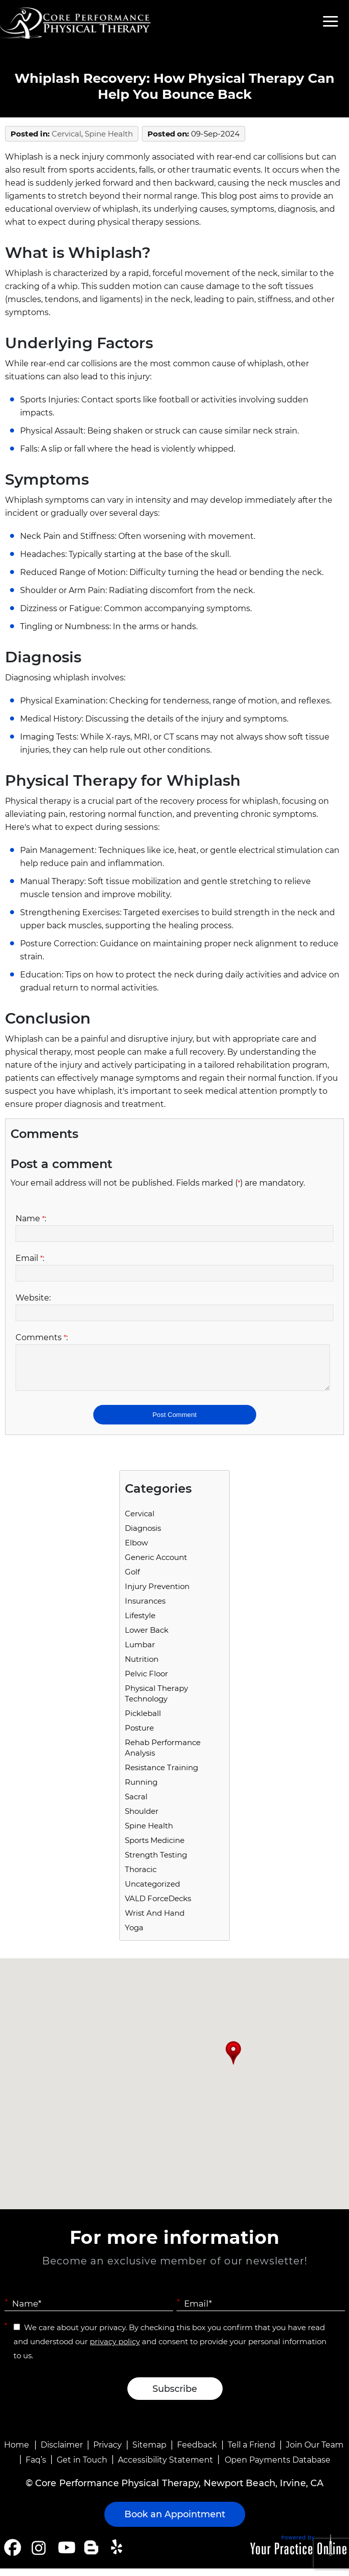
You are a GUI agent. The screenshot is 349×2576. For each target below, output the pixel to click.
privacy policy (115, 2349)
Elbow (136, 1550)
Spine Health (109, 133)
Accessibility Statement (165, 2467)
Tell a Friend (251, 2452)
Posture (139, 1735)
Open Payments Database (277, 2467)
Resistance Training (161, 1775)
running (141, 1789)
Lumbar (140, 1652)
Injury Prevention (157, 1594)
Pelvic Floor (146, 1681)
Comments (42, 1337)
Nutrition (141, 1666)
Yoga (134, 1935)
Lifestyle (140, 1623)
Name (31, 1218)
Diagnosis (143, 1535)
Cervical (66, 133)
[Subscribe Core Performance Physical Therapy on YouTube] (65, 2554)
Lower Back (146, 1637)
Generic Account (156, 1564)
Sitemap (149, 2452)
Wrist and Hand (155, 1920)
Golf (132, 1579)
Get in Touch (82, 2467)
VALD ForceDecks (158, 1906)
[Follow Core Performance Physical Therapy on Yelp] (118, 2554)
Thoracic (140, 1877)
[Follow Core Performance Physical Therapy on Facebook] (13, 2554)
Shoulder (141, 1818)
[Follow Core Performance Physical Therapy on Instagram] (38, 2554)
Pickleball (143, 1721)
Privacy (107, 2452)
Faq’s (36, 2467)
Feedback (197, 2452)
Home (16, 2452)
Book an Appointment (174, 2521)
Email (30, 1258)
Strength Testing (156, 1862)
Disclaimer (62, 2452)
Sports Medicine (155, 1847)
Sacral (136, 1804)
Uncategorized (152, 1891)
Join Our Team (314, 2452)
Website (33, 1298)
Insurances (145, 1608)
